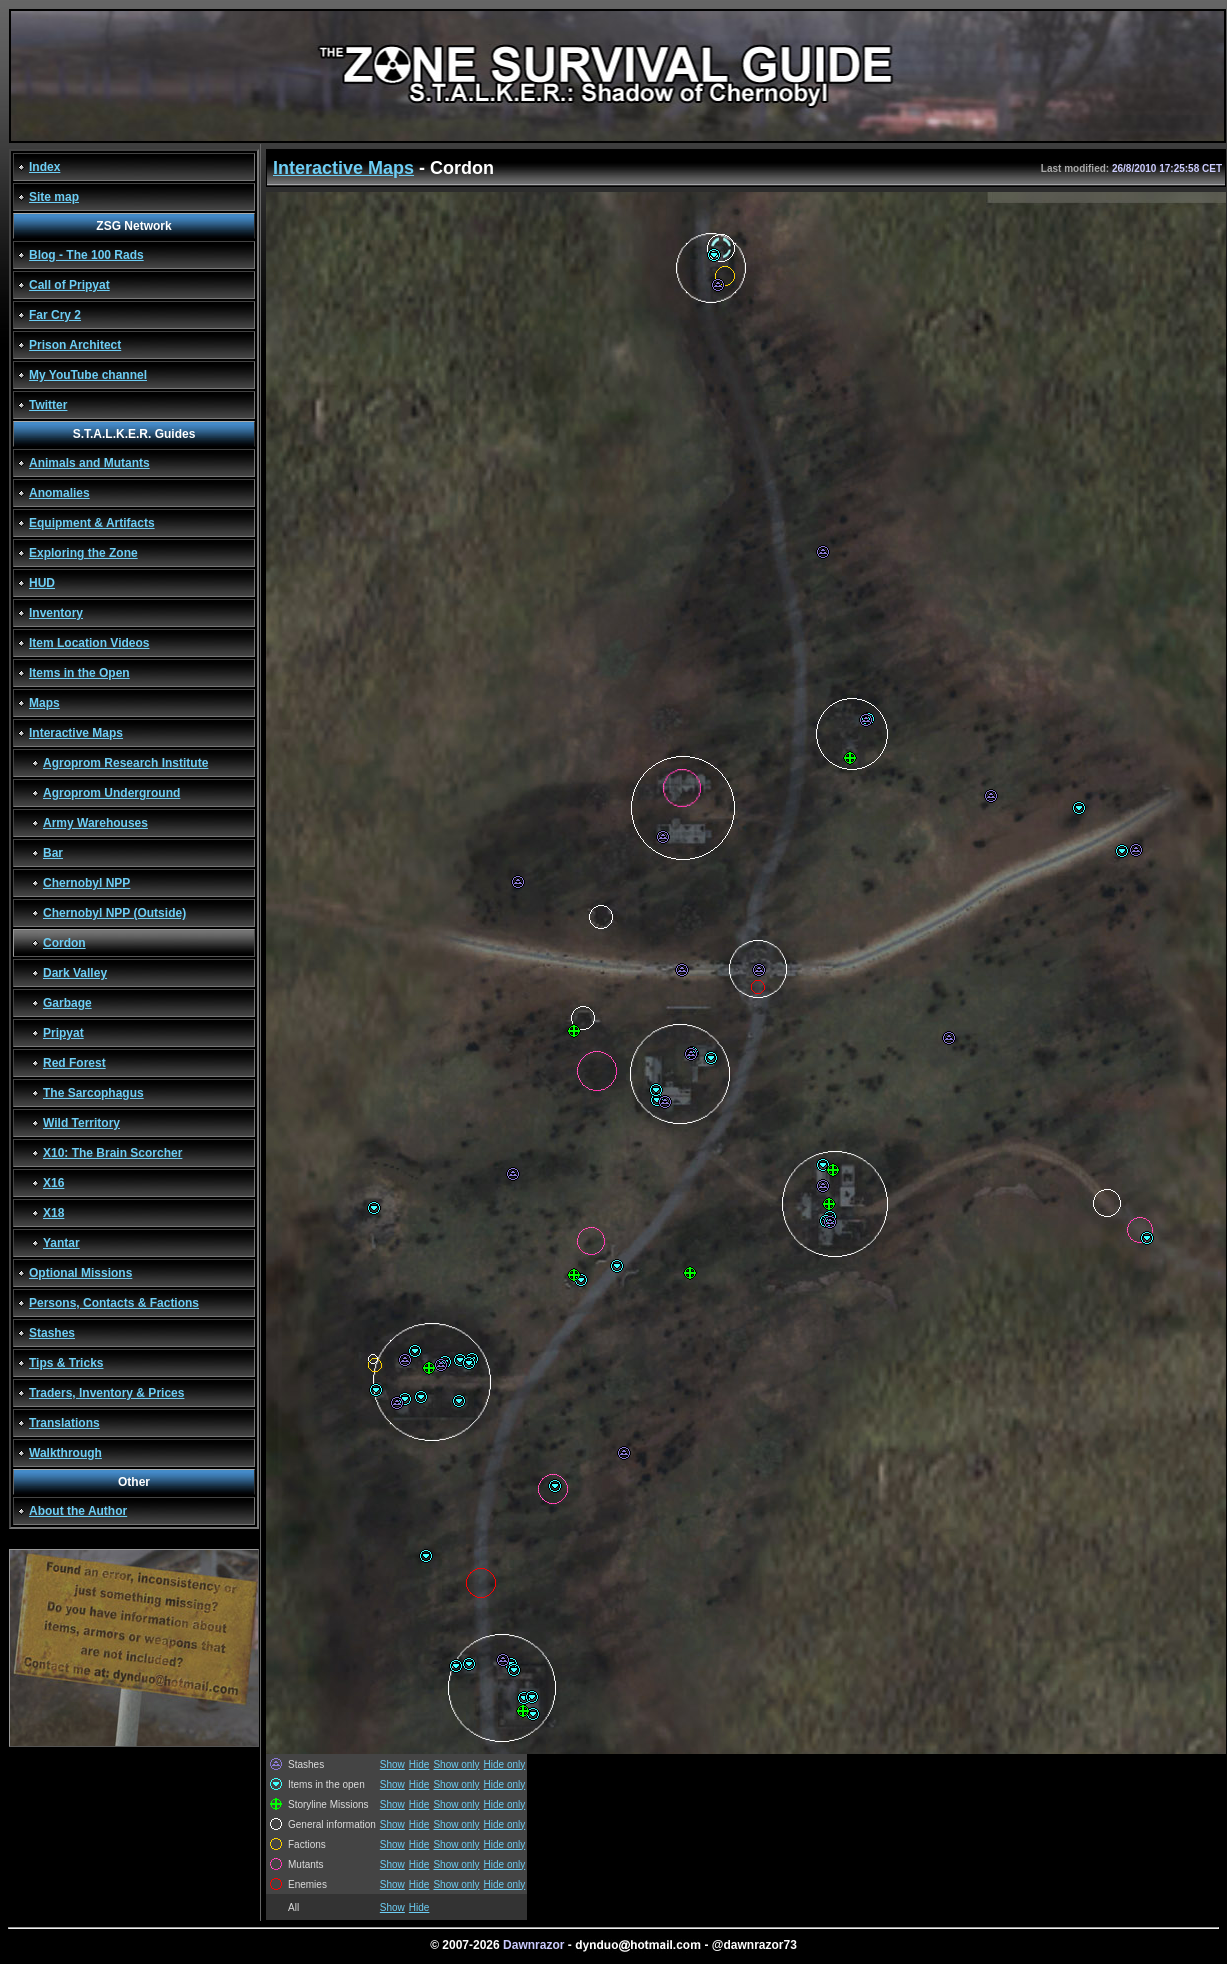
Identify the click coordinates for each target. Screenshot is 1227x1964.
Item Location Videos (89, 643)
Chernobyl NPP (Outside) (114, 913)
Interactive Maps (76, 733)
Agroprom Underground (111, 793)
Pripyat (63, 1033)
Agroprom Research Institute (125, 763)
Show (392, 1764)
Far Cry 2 (55, 315)
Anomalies (59, 493)
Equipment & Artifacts (92, 523)
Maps (44, 703)
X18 (53, 1213)
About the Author (78, 1511)
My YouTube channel (88, 375)
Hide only (505, 1764)
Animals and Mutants (89, 463)
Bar (53, 853)
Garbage (67, 1003)
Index (44, 167)
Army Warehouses (95, 823)
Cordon (64, 943)
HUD (42, 583)
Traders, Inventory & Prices (106, 1393)
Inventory (56, 613)
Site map (54, 197)
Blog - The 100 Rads (86, 255)
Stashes (52, 1333)
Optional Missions (80, 1273)
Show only (456, 1764)
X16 (53, 1183)
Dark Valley (75, 973)
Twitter (48, 405)
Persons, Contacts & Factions (114, 1303)
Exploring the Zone (83, 553)
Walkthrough (65, 1453)
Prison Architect (75, 345)
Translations (64, 1423)
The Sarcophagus (93, 1093)
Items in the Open (79, 673)
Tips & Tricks (66, 1363)
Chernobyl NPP (86, 883)
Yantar (61, 1243)
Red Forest (74, 1063)
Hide (419, 1764)
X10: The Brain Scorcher (112, 1153)
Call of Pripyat (69, 285)
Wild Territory (81, 1123)
